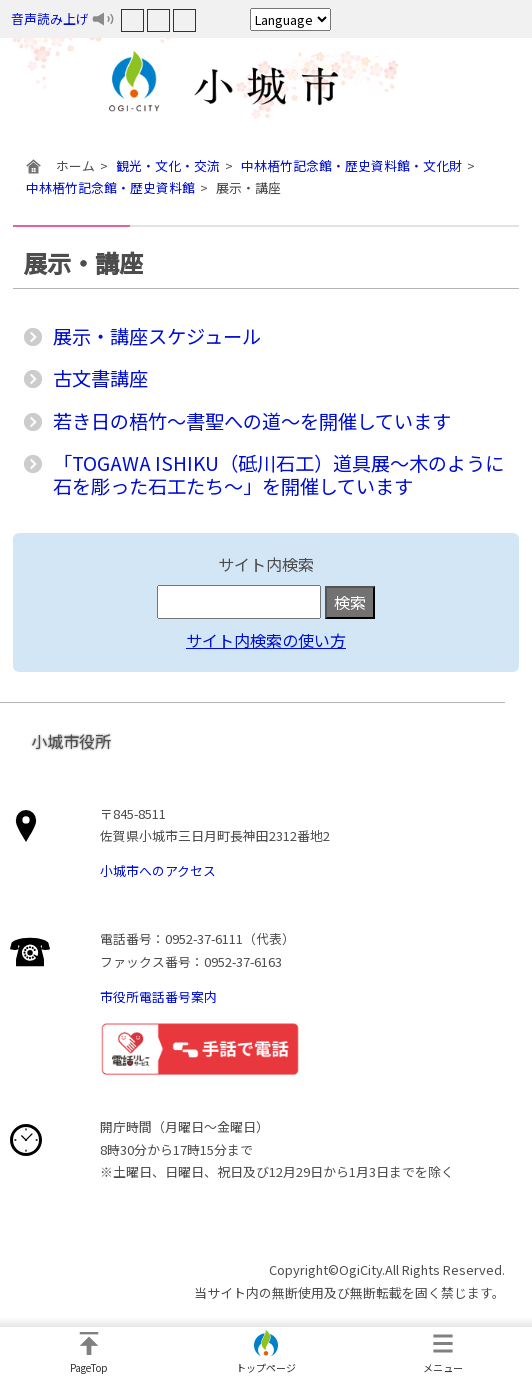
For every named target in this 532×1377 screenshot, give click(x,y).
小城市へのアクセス (158, 870)
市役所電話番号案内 (158, 996)
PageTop (89, 1367)
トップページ (266, 1367)
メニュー (443, 1367)
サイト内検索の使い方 (266, 640)
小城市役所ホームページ (266, 85)
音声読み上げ (50, 18)
